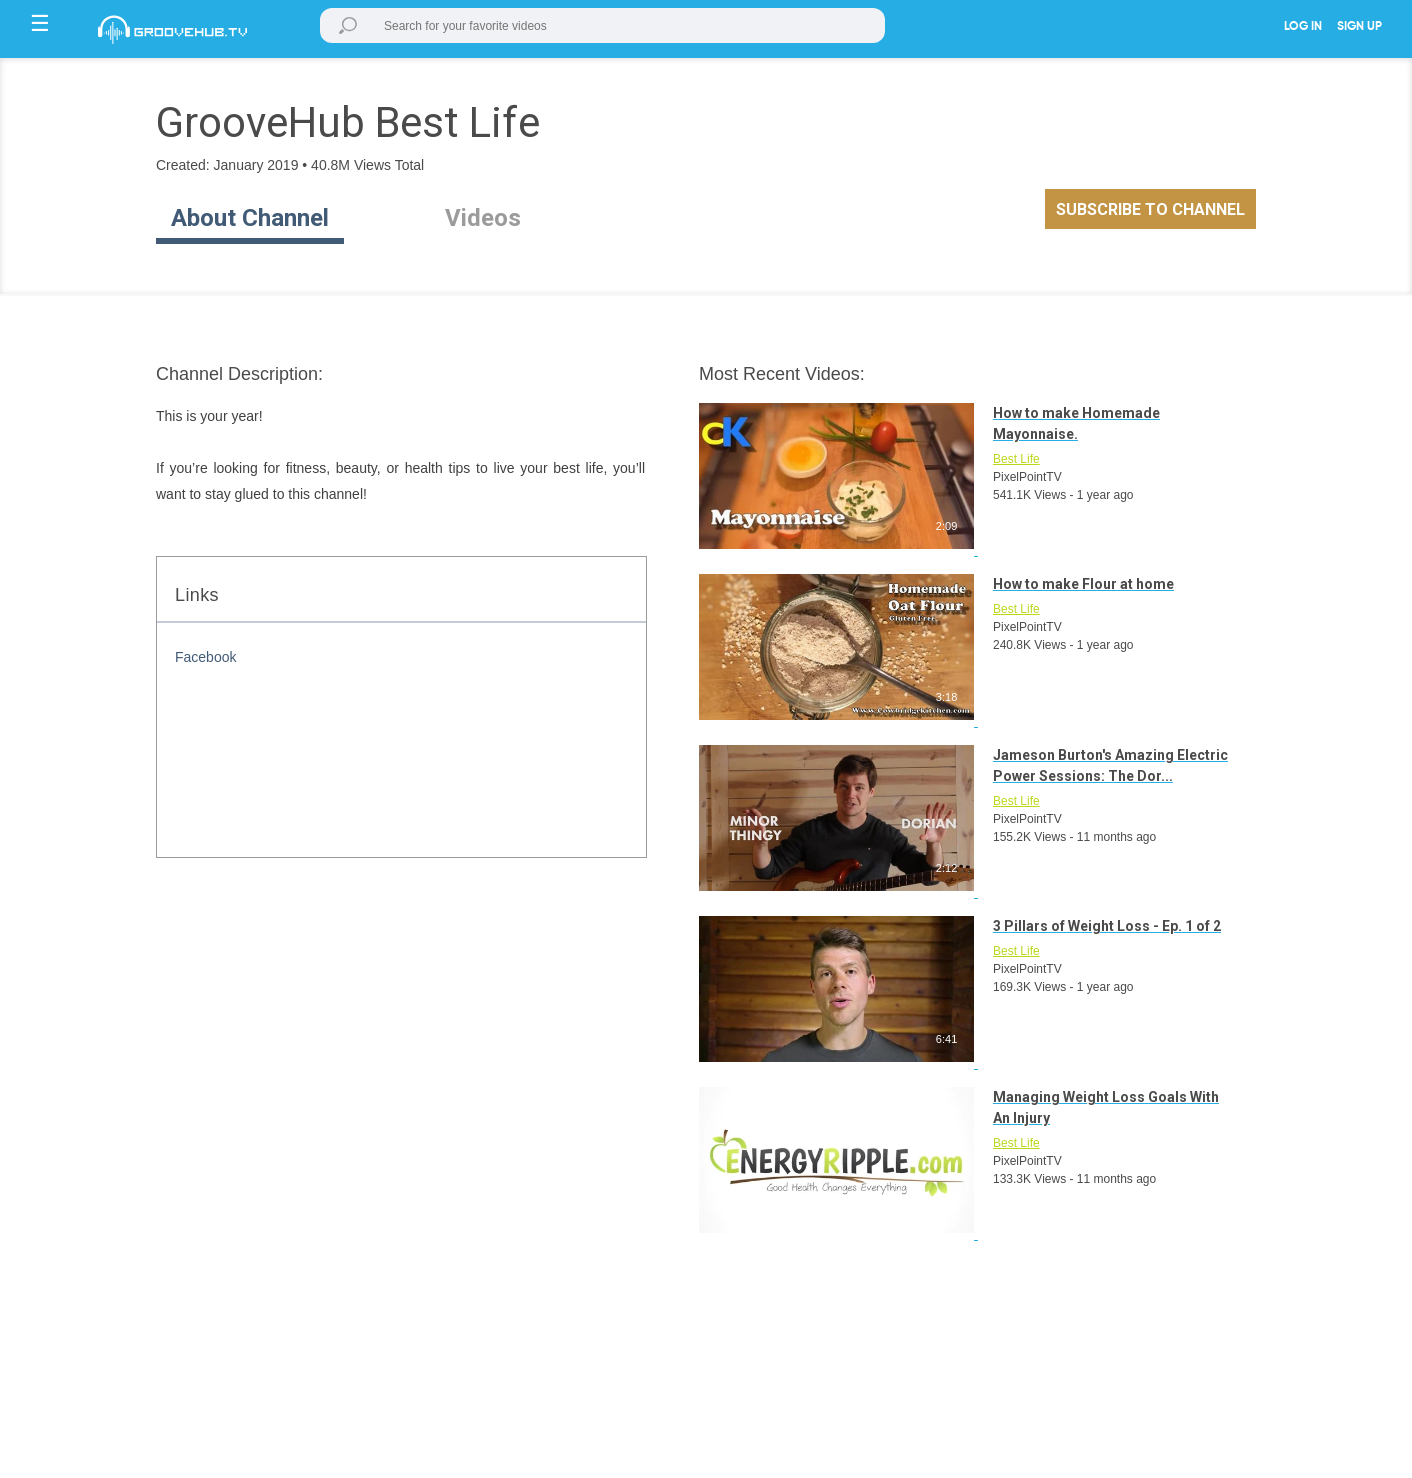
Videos (483, 218)
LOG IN (1303, 27)
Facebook (205, 657)
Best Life (1016, 459)
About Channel (250, 218)
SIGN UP (1359, 27)
